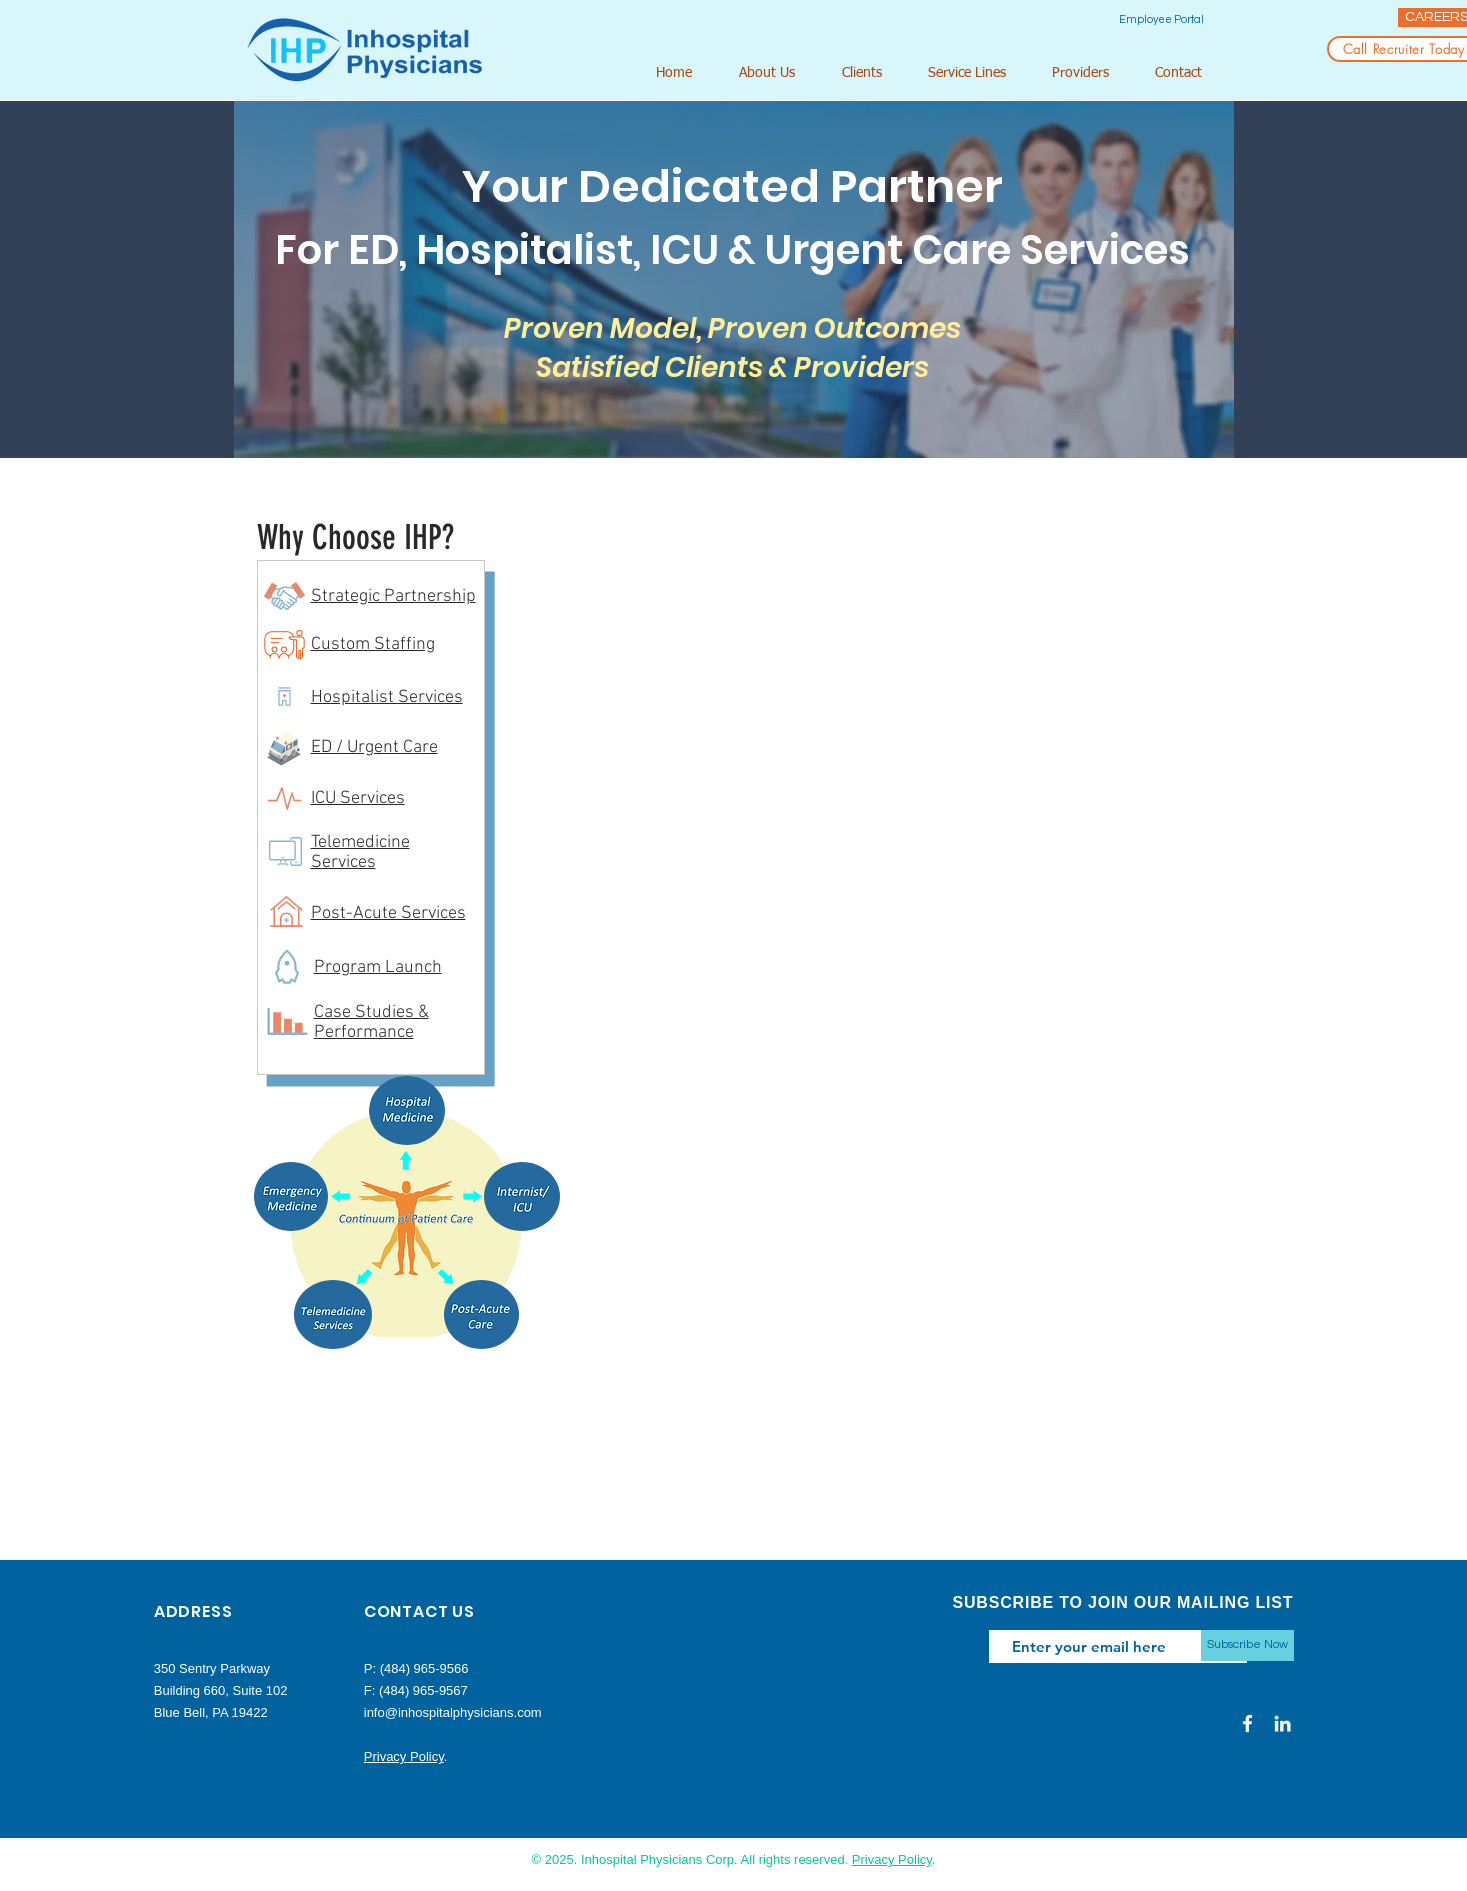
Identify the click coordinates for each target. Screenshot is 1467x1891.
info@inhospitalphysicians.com (453, 1712)
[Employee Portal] (1161, 19)
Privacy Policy (404, 1756)
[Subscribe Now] (1247, 1645)
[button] (775, 73)
